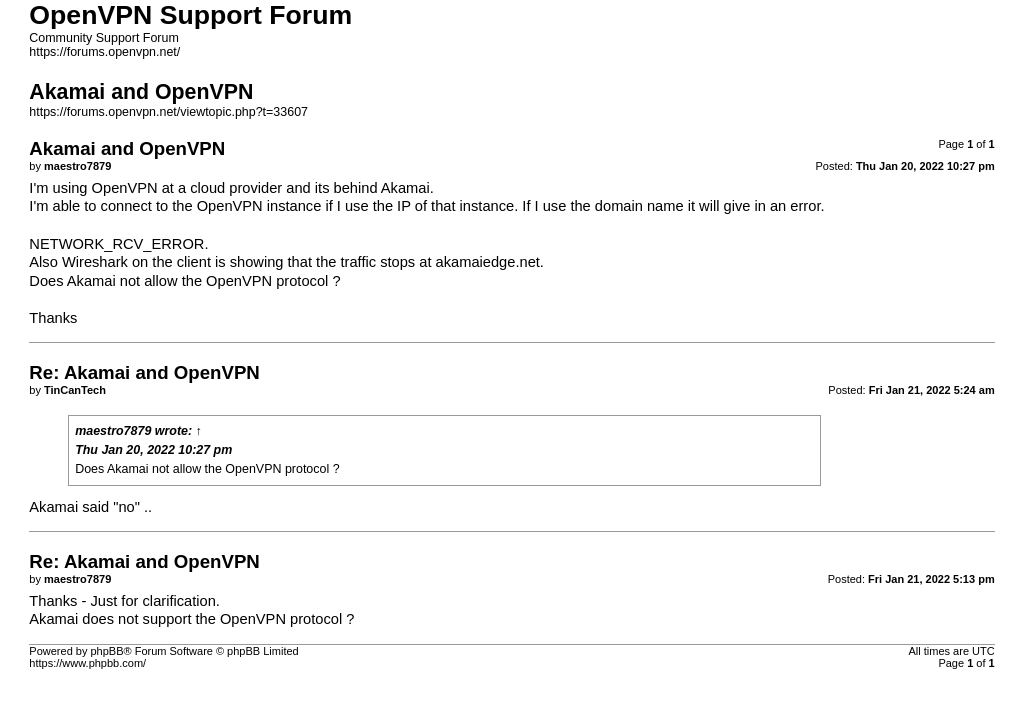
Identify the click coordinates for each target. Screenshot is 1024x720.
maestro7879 (113, 431)
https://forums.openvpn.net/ (104, 52)
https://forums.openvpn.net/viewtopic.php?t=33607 (168, 112)
